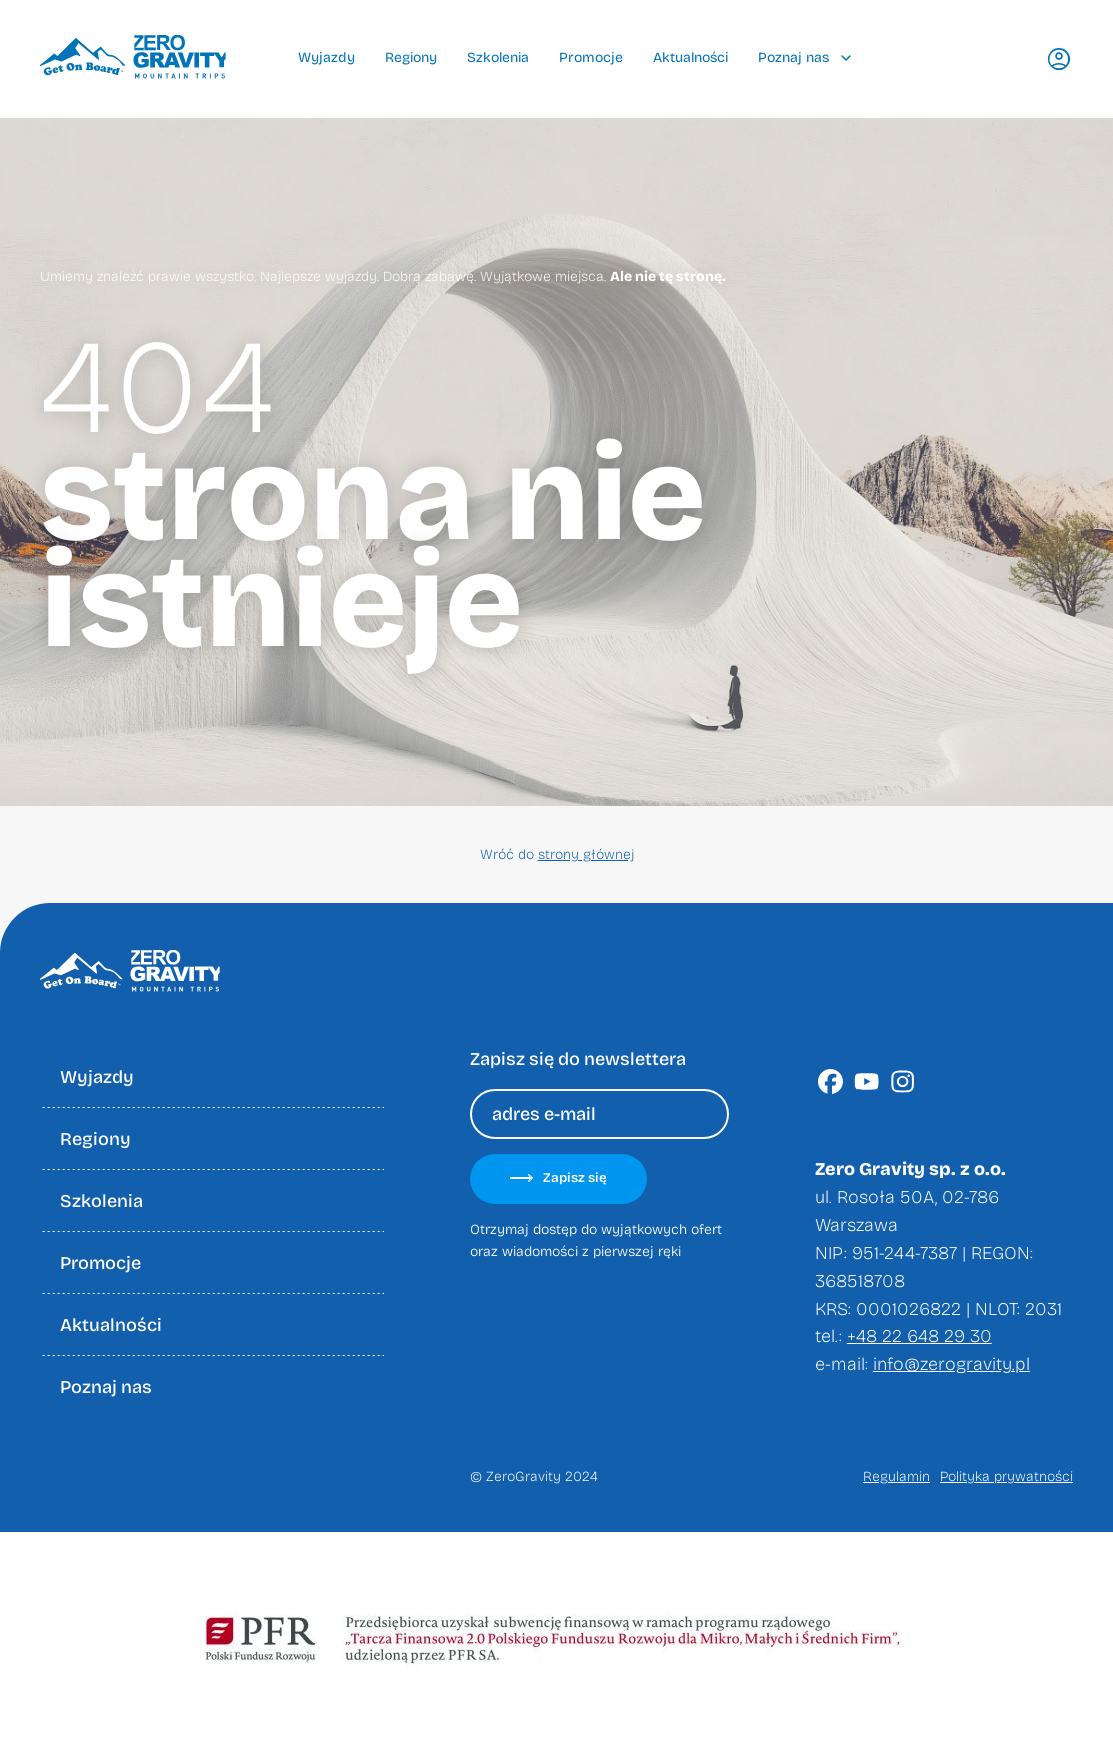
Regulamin (896, 1476)
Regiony (411, 57)
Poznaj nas (804, 57)
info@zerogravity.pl (951, 1364)
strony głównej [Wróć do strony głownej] (586, 854)
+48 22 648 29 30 (919, 1336)
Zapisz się (558, 1178)
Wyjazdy (326, 57)
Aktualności (690, 57)
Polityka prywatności (1006, 1476)
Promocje (591, 57)
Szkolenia (498, 57)
